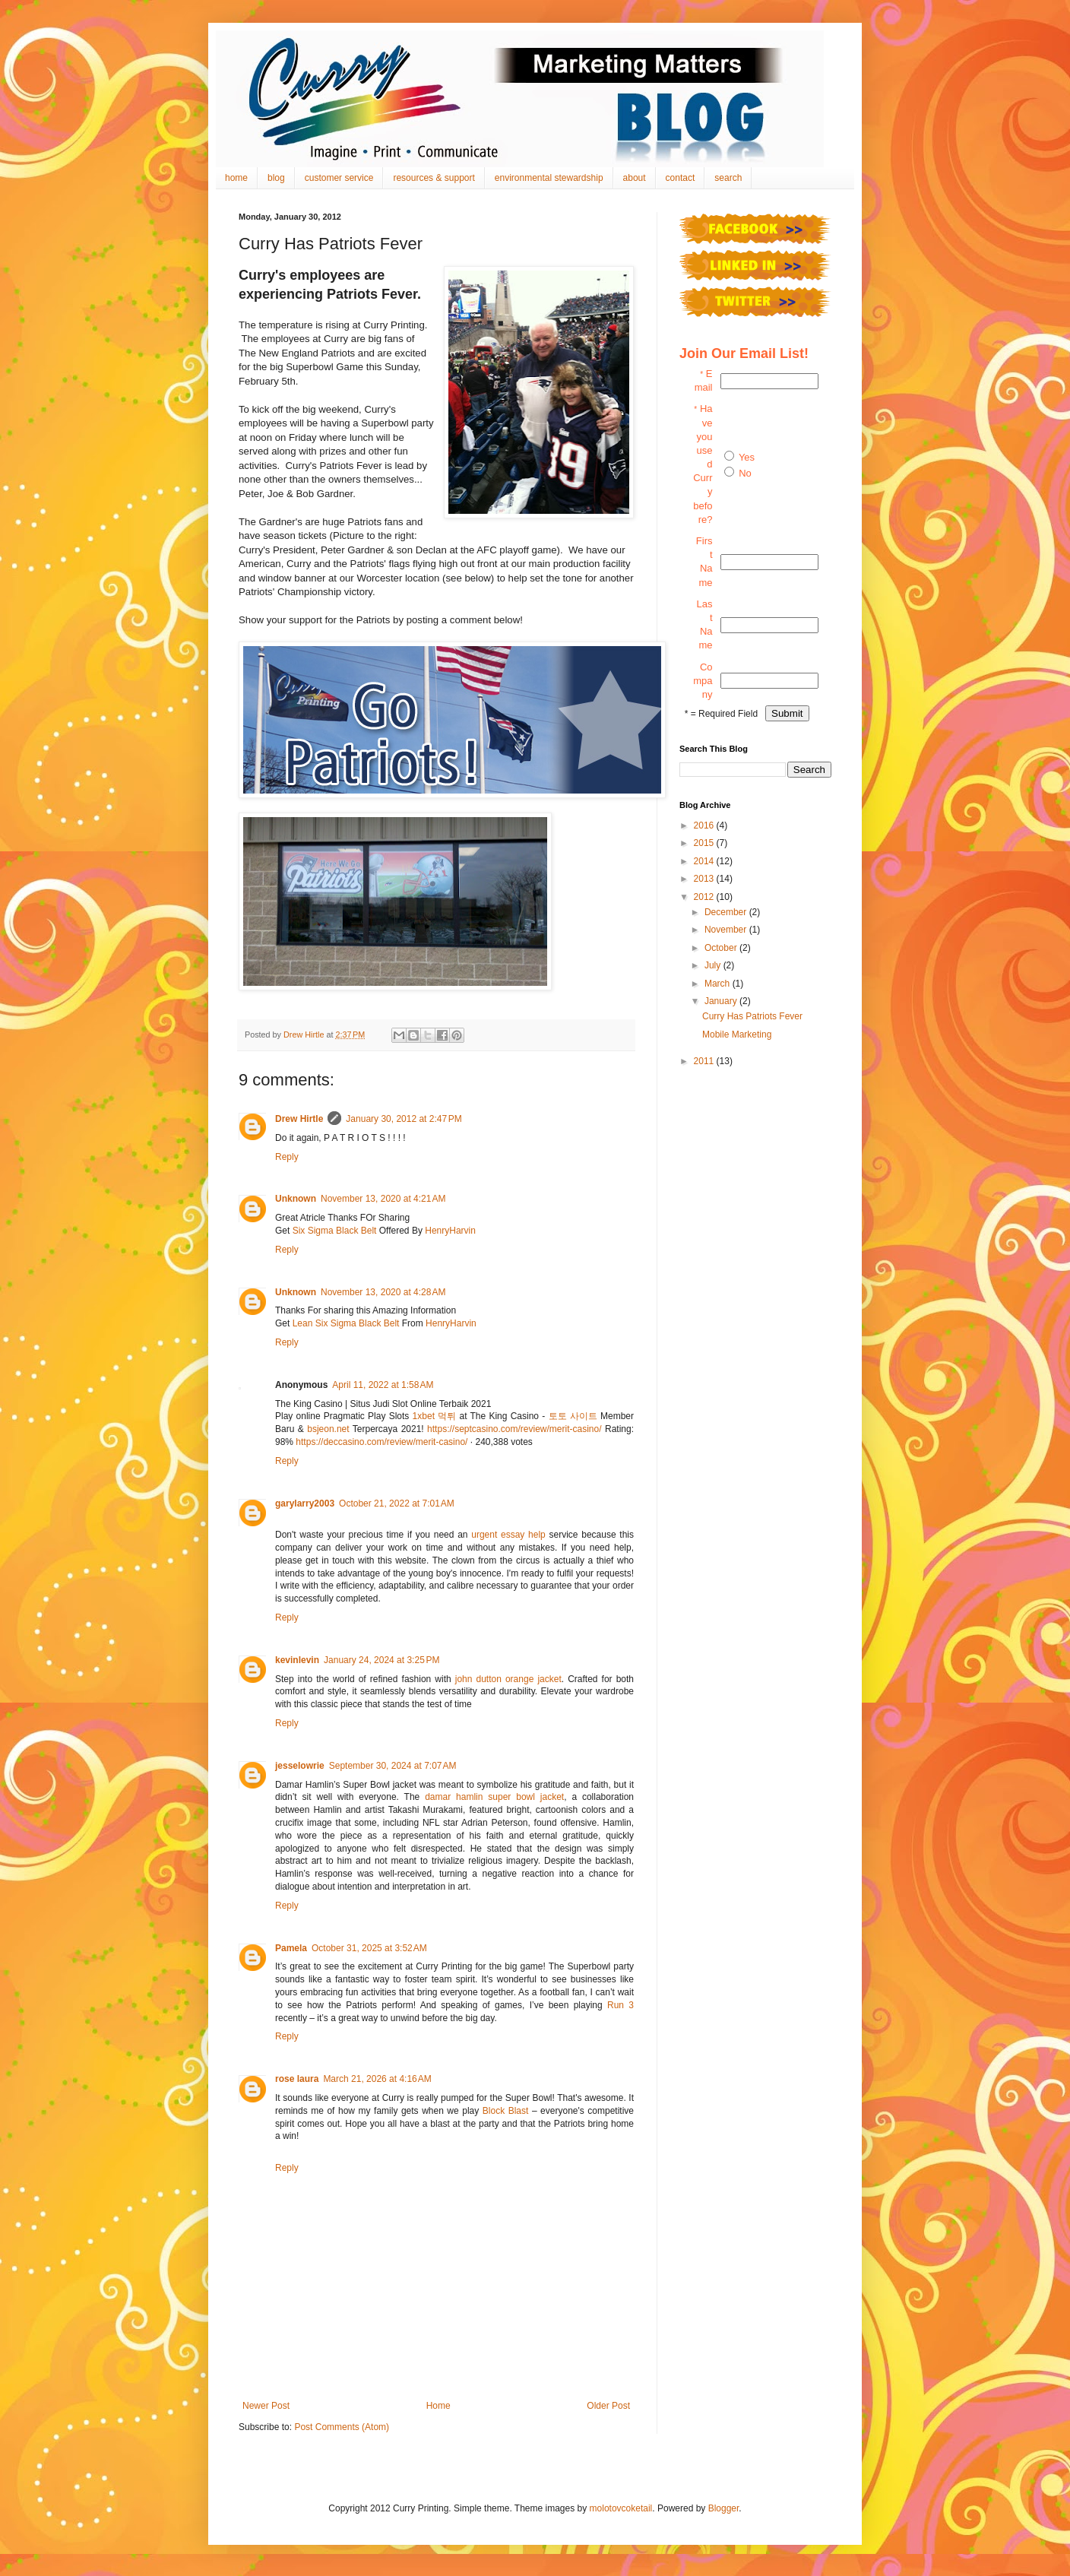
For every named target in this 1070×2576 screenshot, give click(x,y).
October (721, 948)
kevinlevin (297, 1660)
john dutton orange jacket (508, 1679)
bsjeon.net (328, 1429)
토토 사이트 (573, 1416)
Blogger (723, 2508)
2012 (705, 897)
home (236, 178)
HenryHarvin (450, 1230)
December (726, 912)
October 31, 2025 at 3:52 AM (369, 1948)
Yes (747, 457)
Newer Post (266, 2405)
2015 (705, 843)
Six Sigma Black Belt (335, 1230)
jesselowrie (299, 1765)
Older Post (608, 2405)
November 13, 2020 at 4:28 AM (383, 1292)
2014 (705, 861)
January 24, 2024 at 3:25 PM (381, 1660)
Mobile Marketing (736, 1034)
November (726, 929)
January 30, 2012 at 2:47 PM (403, 1119)
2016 (705, 825)
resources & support (433, 178)
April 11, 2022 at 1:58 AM (382, 1385)
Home (438, 2405)
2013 (705, 878)
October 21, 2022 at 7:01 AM (396, 1503)
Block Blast (506, 2110)
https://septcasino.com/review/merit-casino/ (514, 1429)
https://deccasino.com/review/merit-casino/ (381, 1442)
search (728, 178)
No (745, 473)
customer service (339, 178)
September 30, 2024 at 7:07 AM (393, 1765)
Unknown (295, 1198)
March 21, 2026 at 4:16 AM (377, 2079)
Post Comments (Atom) (341, 2427)
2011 (705, 1061)
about (634, 178)
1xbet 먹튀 (435, 1416)
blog (276, 178)
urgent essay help (508, 1534)
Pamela (291, 1948)
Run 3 (620, 2005)
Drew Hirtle (304, 1034)
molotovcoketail (621, 2508)
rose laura (296, 2079)
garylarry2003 (304, 1503)
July (713, 965)
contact (680, 178)
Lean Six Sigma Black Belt (346, 1323)
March (718, 983)
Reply (287, 1157)
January (721, 1001)
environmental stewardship (549, 178)
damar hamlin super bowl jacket (494, 1797)
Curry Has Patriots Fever (752, 1016)
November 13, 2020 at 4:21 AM (383, 1198)
